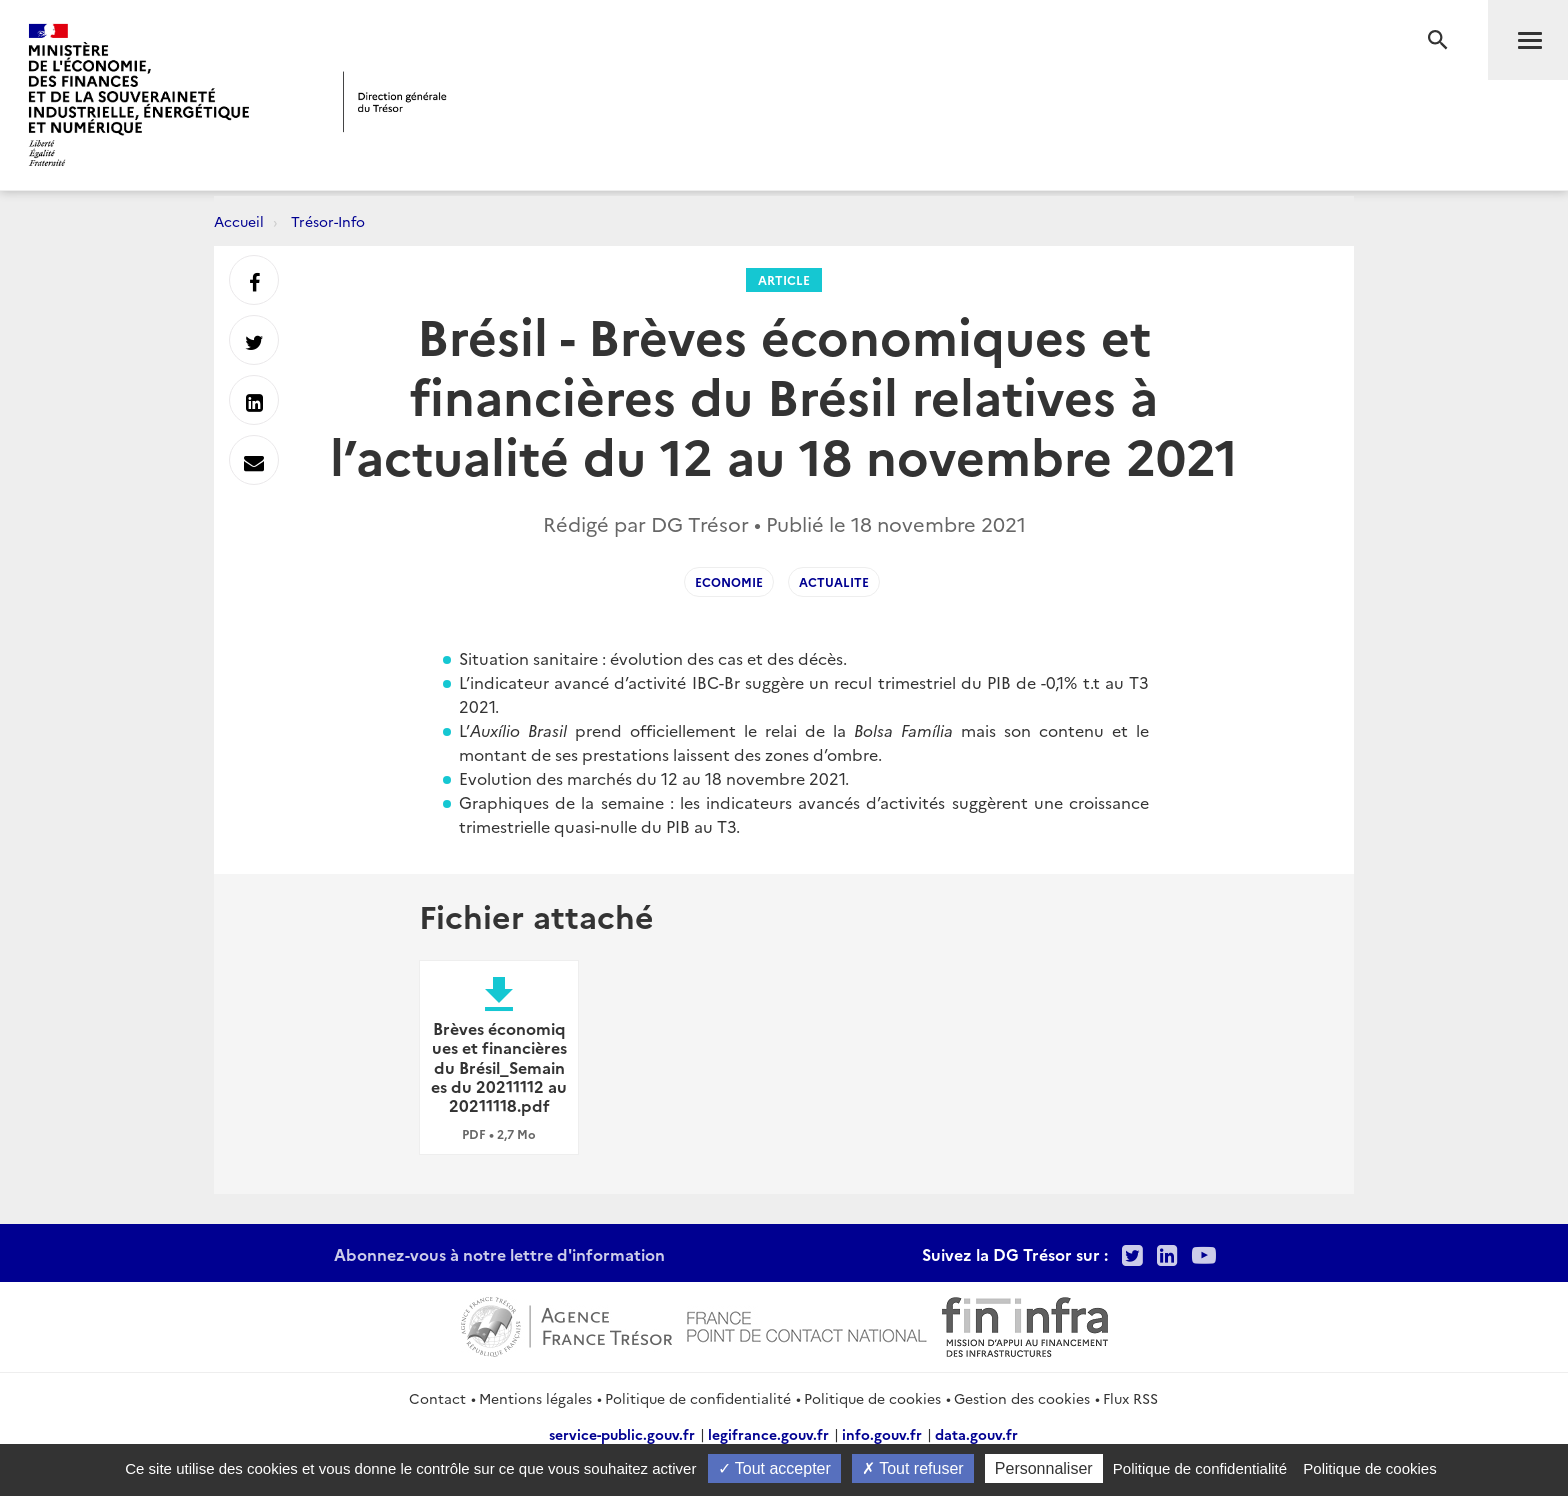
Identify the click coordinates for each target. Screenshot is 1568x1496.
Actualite (834, 581)
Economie (729, 581)
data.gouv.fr (976, 1434)
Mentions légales (535, 1398)
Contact (437, 1398)
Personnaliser (1044, 1468)
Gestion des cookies (1022, 1398)
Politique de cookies (872, 1398)
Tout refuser (913, 1468)
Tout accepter (774, 1468)
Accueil (239, 221)
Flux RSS (1130, 1398)
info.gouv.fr (882, 1434)
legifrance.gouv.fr (768, 1434)
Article (784, 279)
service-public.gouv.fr (622, 1434)
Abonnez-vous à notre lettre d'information (499, 1254)
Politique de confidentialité (698, 1398)
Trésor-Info (328, 221)
